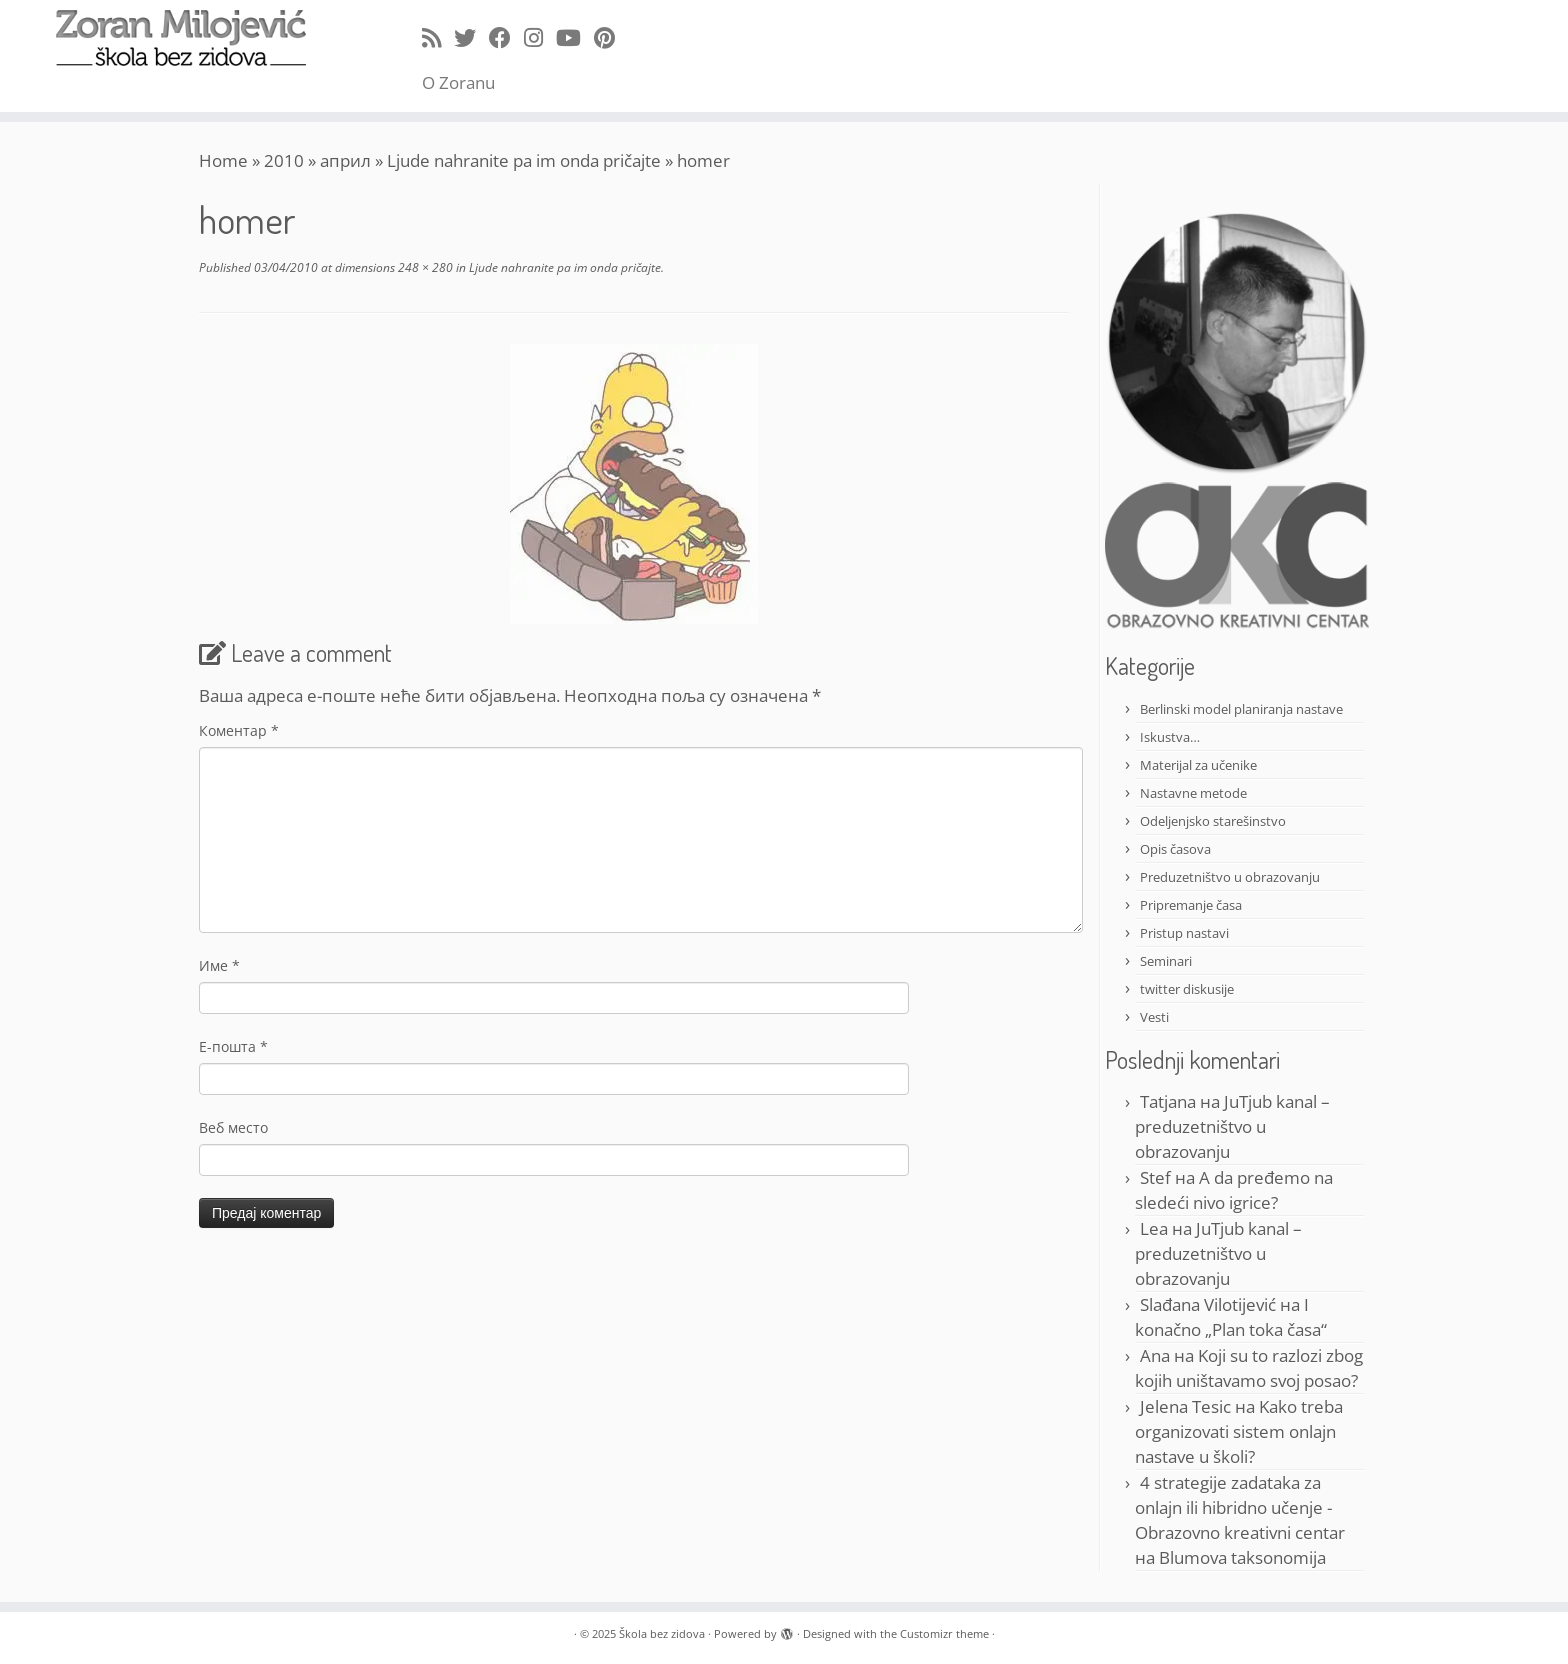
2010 (284, 160)
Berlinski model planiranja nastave (1241, 709)
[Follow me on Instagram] (540, 37)
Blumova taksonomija (1242, 1557)
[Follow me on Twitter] (471, 37)
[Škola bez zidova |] (181, 38)
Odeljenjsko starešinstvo (1213, 821)
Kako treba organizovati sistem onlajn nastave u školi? (1239, 1431)
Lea (1154, 1228)
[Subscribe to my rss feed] (438, 37)
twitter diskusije (1187, 989)
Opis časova (1175, 849)
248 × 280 (424, 267)
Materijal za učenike (1198, 765)
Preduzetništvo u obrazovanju (1230, 877)
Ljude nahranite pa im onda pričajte (524, 160)
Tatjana (1168, 1101)
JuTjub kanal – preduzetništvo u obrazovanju (1232, 1126)
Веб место (233, 1127)
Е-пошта (233, 1046)
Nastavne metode (1193, 793)
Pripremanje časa (1191, 905)
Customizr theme (944, 1633)
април (345, 160)
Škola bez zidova (662, 1633)
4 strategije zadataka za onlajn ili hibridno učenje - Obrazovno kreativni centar (1240, 1507)
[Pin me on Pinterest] (611, 37)
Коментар (239, 730)
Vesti (1154, 1017)
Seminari (1166, 961)
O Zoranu (458, 82)
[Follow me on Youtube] (575, 37)
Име (219, 965)
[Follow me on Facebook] (506, 37)
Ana (1155, 1355)
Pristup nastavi (1184, 933)
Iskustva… (1170, 737)
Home (223, 160)
